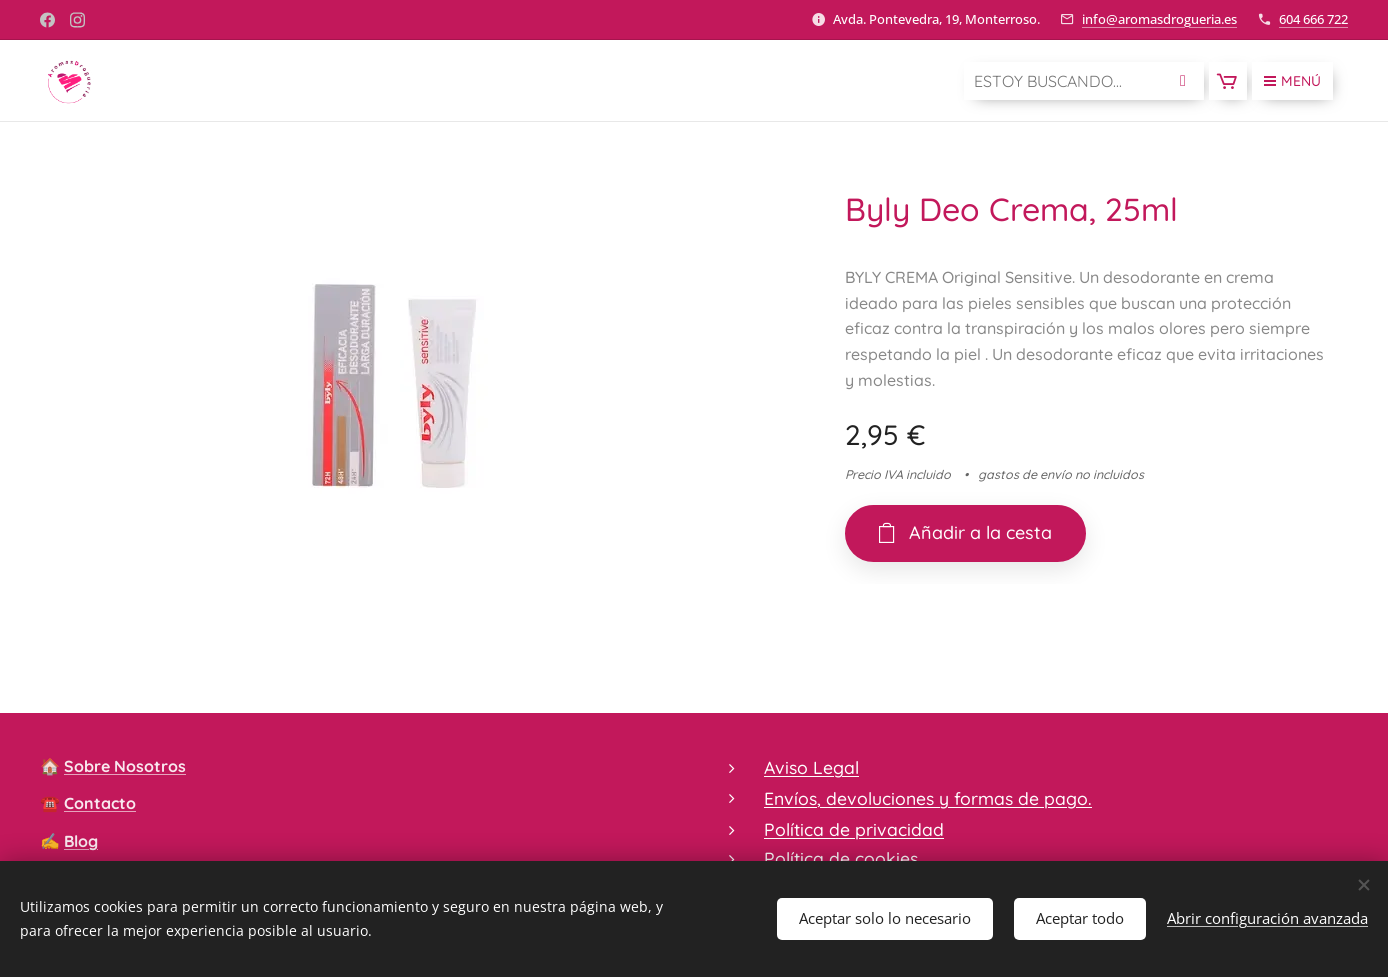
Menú (1292, 81)
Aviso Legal (811, 767)
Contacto (100, 803)
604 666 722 (1313, 19)
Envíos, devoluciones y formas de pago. (928, 798)
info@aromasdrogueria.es (1159, 19)
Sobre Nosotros (125, 766)
